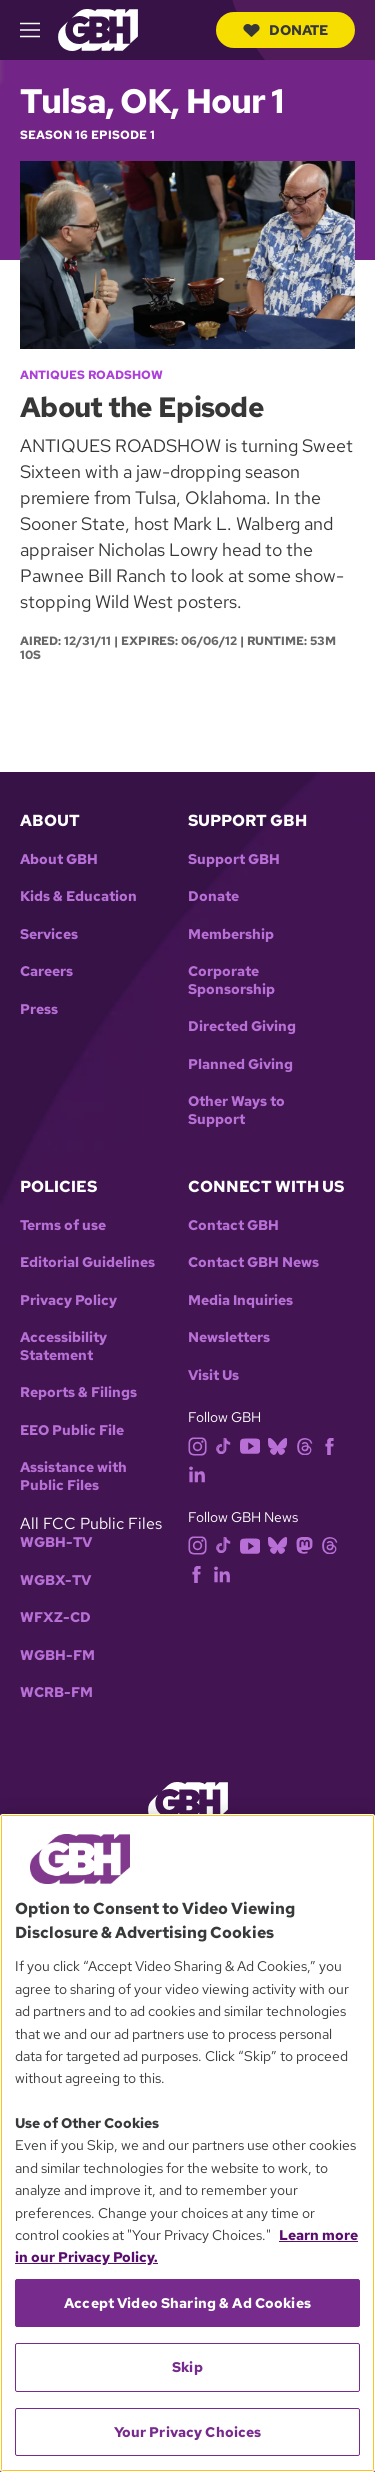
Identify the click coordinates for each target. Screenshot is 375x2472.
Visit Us (213, 1375)
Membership (231, 934)
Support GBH (234, 859)
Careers (46, 971)
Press (39, 1009)
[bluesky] (281, 1444)
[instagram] (202, 1444)
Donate (285, 30)
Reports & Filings (78, 1392)
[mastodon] (308, 1544)
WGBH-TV (56, 1542)
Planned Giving (240, 1064)
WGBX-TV (55, 1580)
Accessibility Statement (63, 1346)
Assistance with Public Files (73, 1476)
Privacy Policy (68, 1300)
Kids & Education (78, 896)
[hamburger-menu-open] (39, 30)
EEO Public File (72, 1430)
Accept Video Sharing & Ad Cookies (187, 2303)
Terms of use (63, 1225)
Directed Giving (242, 1026)
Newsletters (229, 1337)
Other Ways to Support (236, 1110)
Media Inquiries (240, 1300)
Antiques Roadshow (91, 375)
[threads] (308, 1444)
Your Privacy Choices (188, 2432)
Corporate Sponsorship (231, 980)
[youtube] (254, 1444)
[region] (187, 2143)
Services (49, 934)
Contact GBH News (253, 1262)
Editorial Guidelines (87, 1262)
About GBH (59, 859)
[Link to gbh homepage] (98, 28)
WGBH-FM (57, 1655)
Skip (187, 2367)
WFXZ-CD (55, 1617)
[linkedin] (201, 1473)
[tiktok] (227, 1444)
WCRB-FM (56, 1692)
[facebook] (333, 1444)
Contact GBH (233, 1225)
